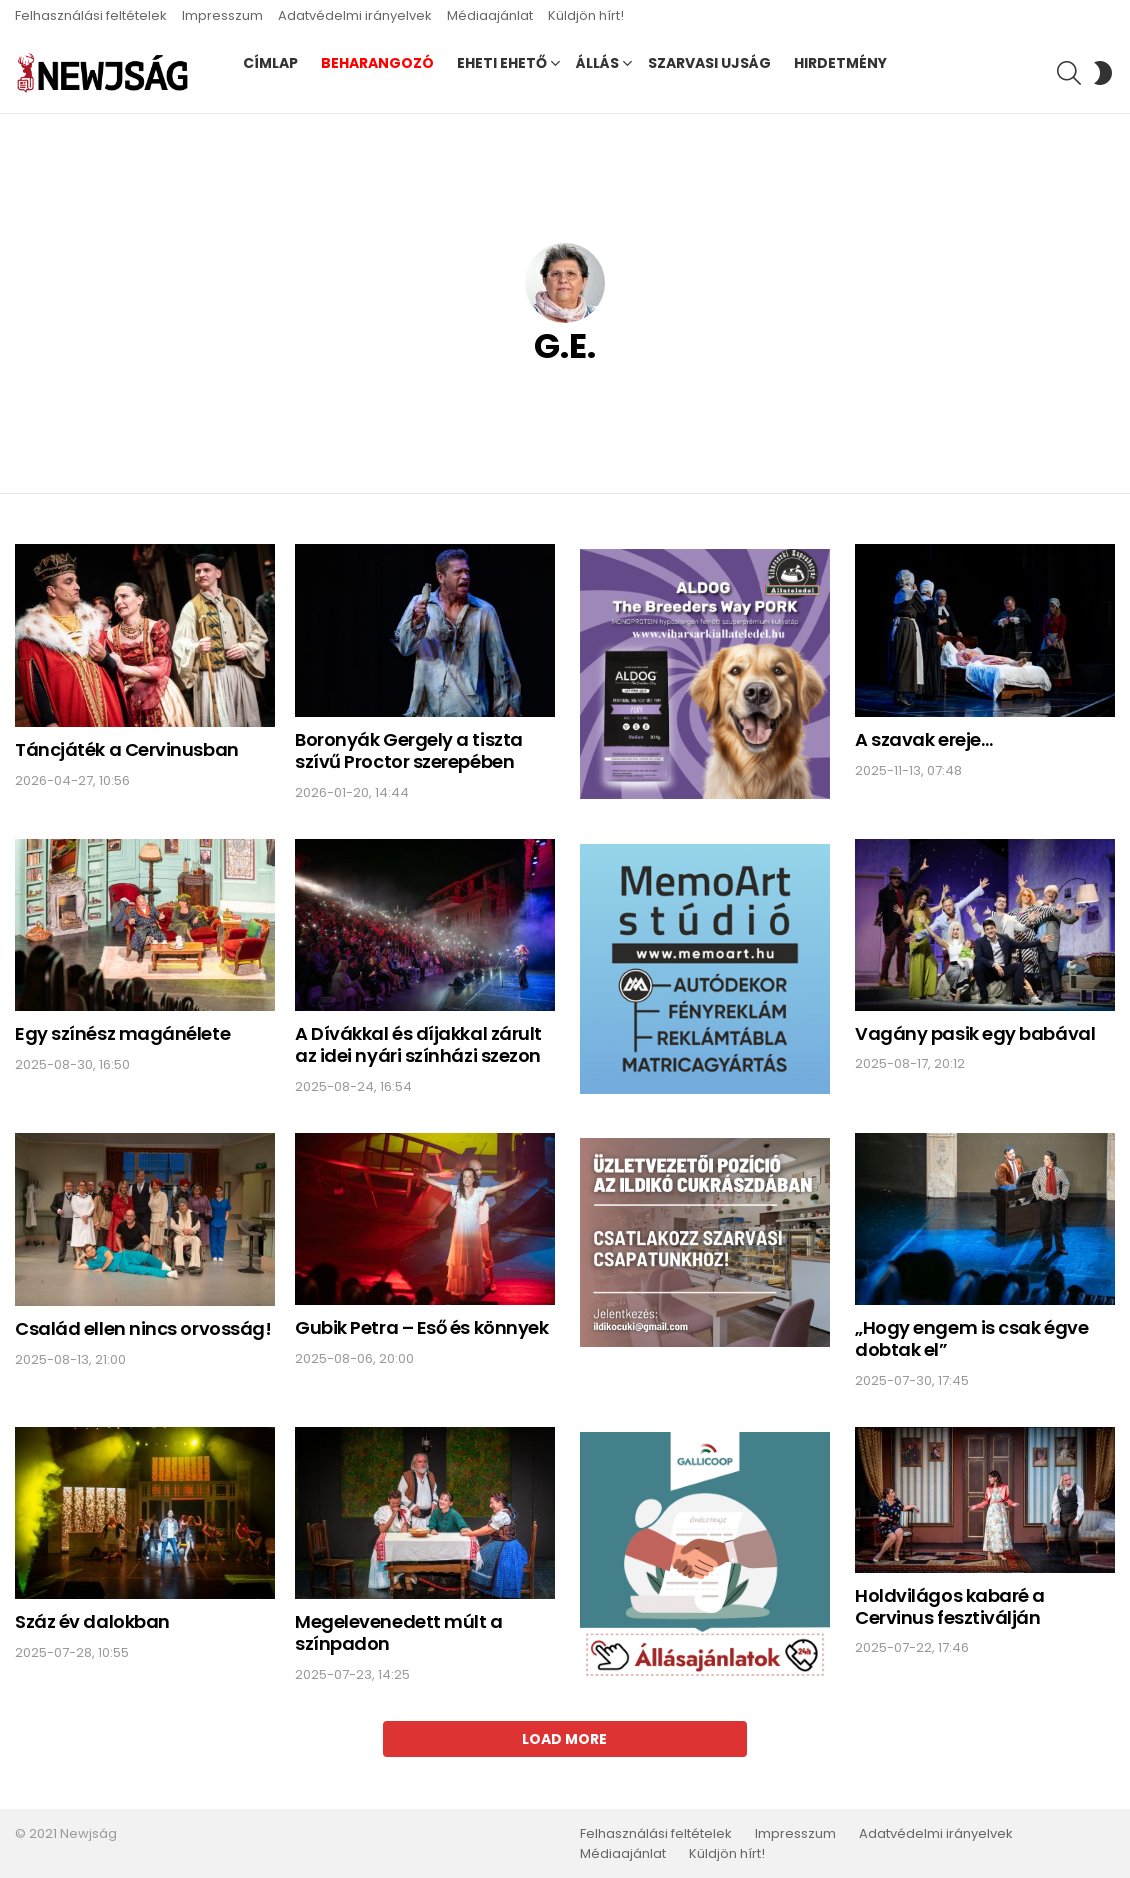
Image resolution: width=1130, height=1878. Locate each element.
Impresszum (222, 15)
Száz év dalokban (92, 1621)
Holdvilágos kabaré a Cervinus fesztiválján (950, 1606)
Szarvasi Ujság (709, 63)
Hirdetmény (840, 63)
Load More (564, 1739)
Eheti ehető (502, 63)
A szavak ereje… (923, 739)
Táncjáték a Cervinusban (127, 749)
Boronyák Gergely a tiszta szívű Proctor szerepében (409, 750)
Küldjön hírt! (586, 15)
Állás (597, 63)
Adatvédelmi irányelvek (355, 15)
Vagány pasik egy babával (975, 1033)
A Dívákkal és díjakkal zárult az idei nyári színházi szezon (418, 1044)
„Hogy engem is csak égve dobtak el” (971, 1338)
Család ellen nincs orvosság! (143, 1328)
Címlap (270, 63)
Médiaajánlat (490, 15)
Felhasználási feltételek (91, 15)
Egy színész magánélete (122, 1033)
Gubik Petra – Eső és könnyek (421, 1327)
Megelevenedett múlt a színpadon (399, 1632)
